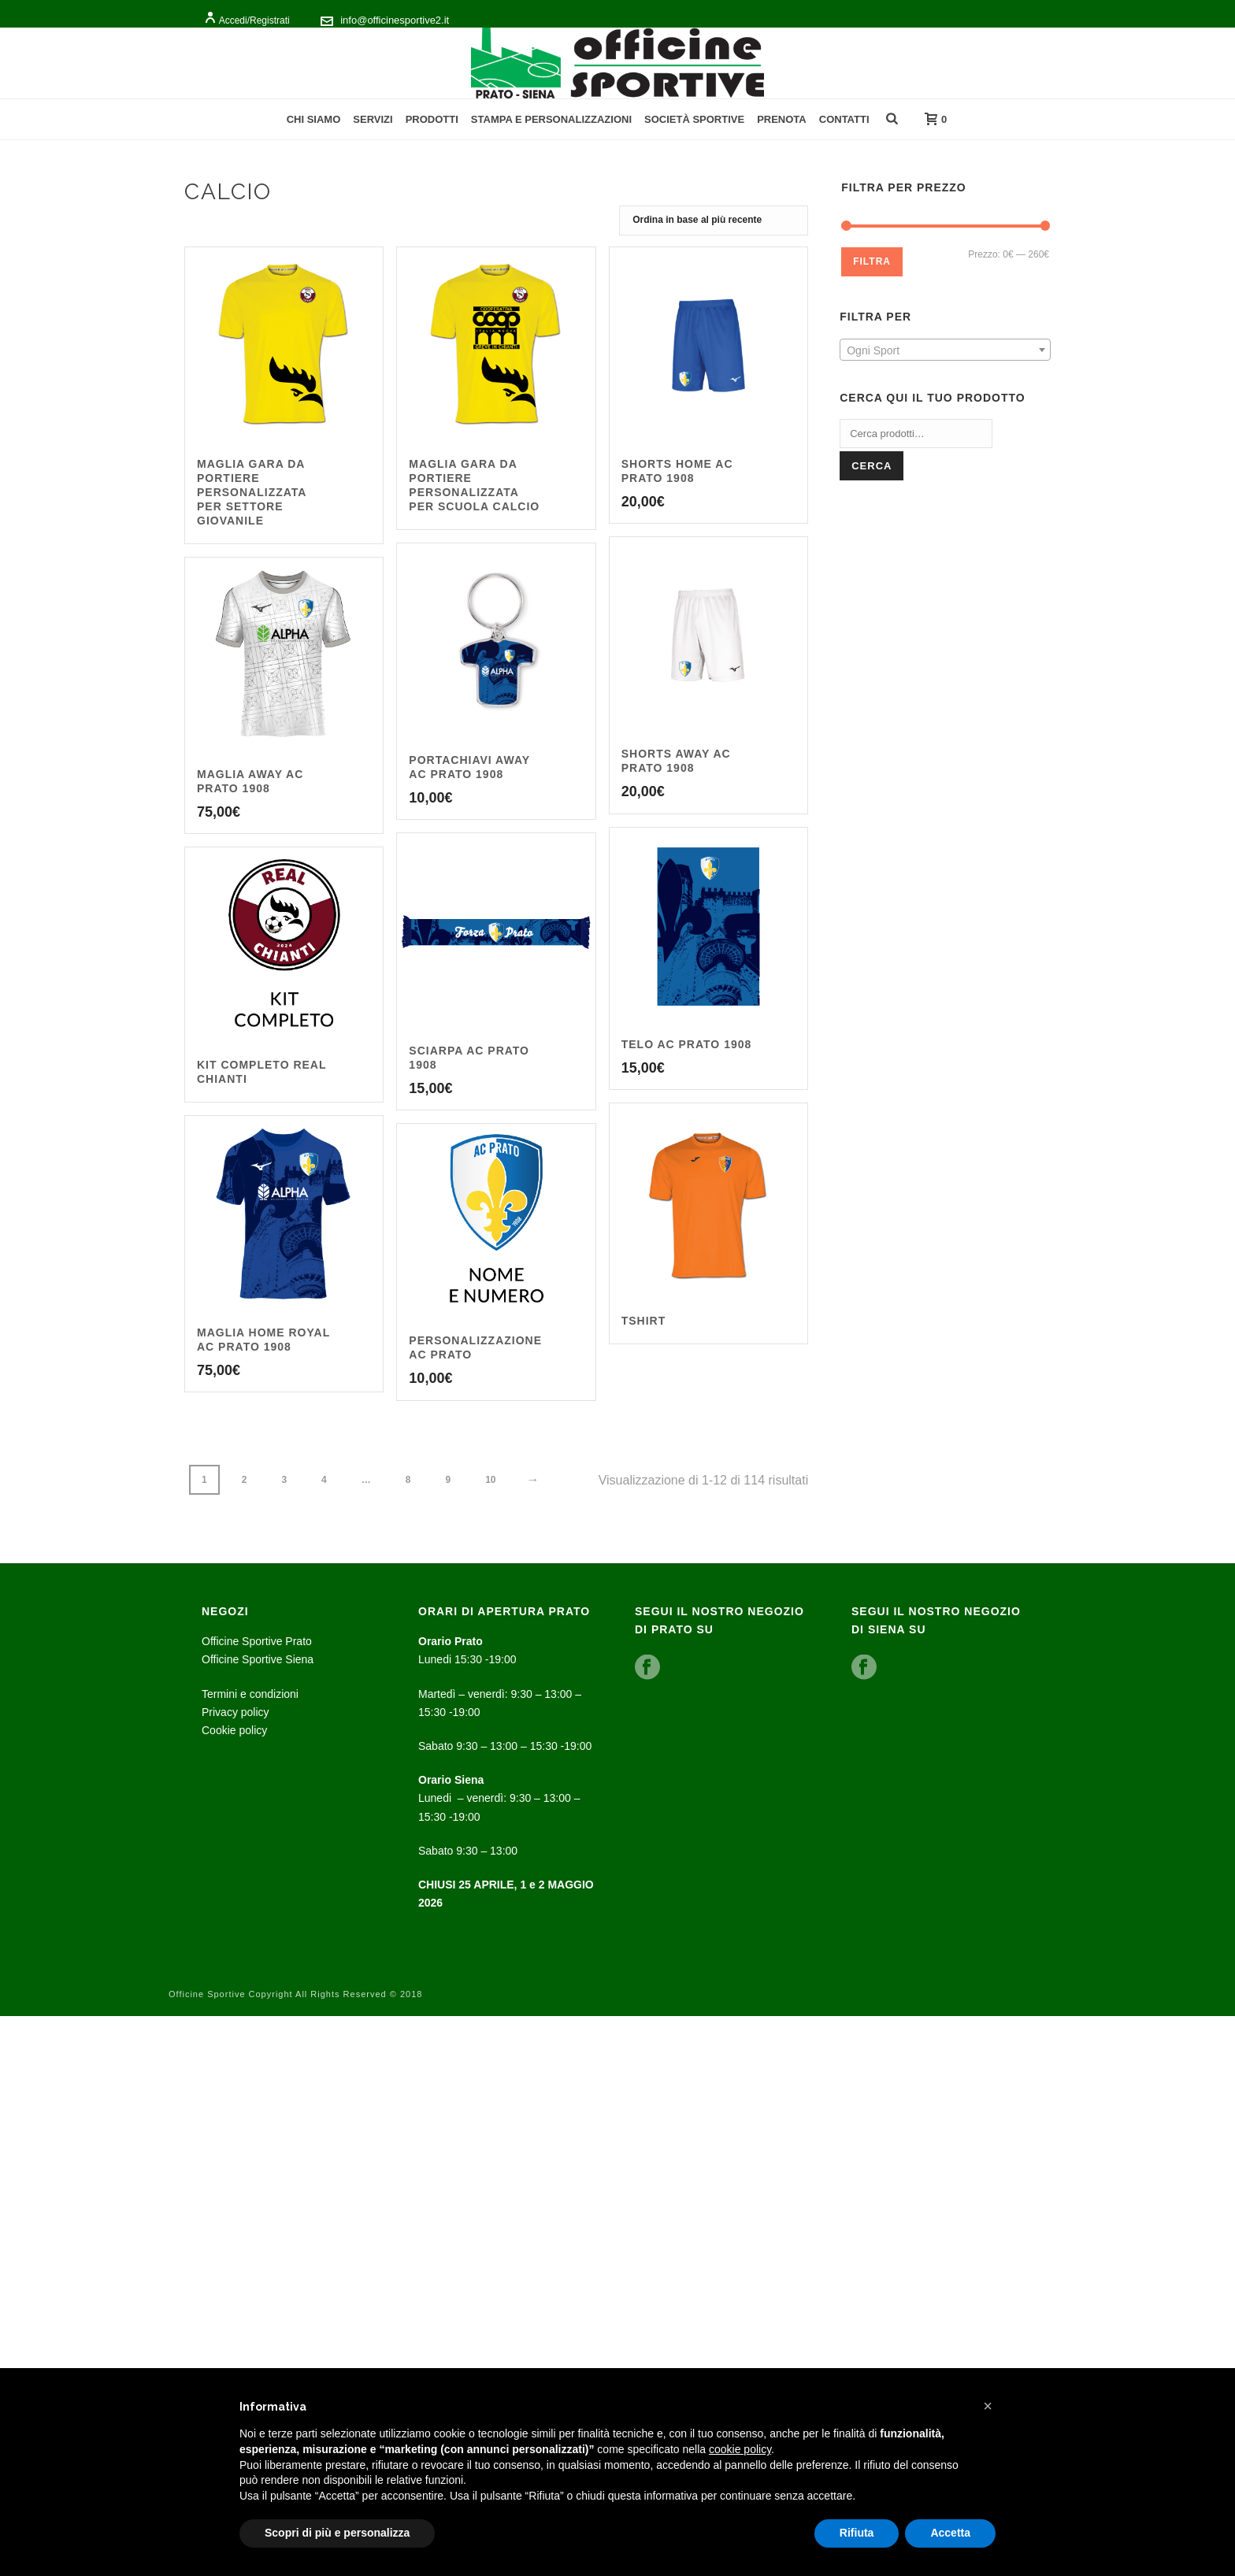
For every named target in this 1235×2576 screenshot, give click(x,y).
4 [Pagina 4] (324, 1479)
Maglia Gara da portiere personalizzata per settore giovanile (251, 492)
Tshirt (643, 1320)
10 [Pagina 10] (490, 1479)
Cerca (871, 466)
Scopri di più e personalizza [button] (337, 2532)
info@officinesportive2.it (394, 20)
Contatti (844, 119)
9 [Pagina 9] (448, 1479)
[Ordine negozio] (713, 220)
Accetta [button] (950, 2532)
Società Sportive (694, 119)
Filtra (872, 261)
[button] (987, 2405)
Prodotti (432, 119)
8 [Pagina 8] (408, 1479)
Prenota (782, 119)
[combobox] (945, 350)
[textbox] (945, 350)
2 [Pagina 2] (244, 1479)
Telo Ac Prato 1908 (686, 1044)
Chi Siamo (314, 119)
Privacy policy (235, 1712)
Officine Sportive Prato (257, 1641)
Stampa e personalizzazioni (551, 119)
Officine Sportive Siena (257, 1659)
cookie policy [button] (740, 2449)
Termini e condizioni (250, 1694)
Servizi (372, 119)
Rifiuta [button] (857, 2532)
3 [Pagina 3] (284, 1479)
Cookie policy (234, 1730)
